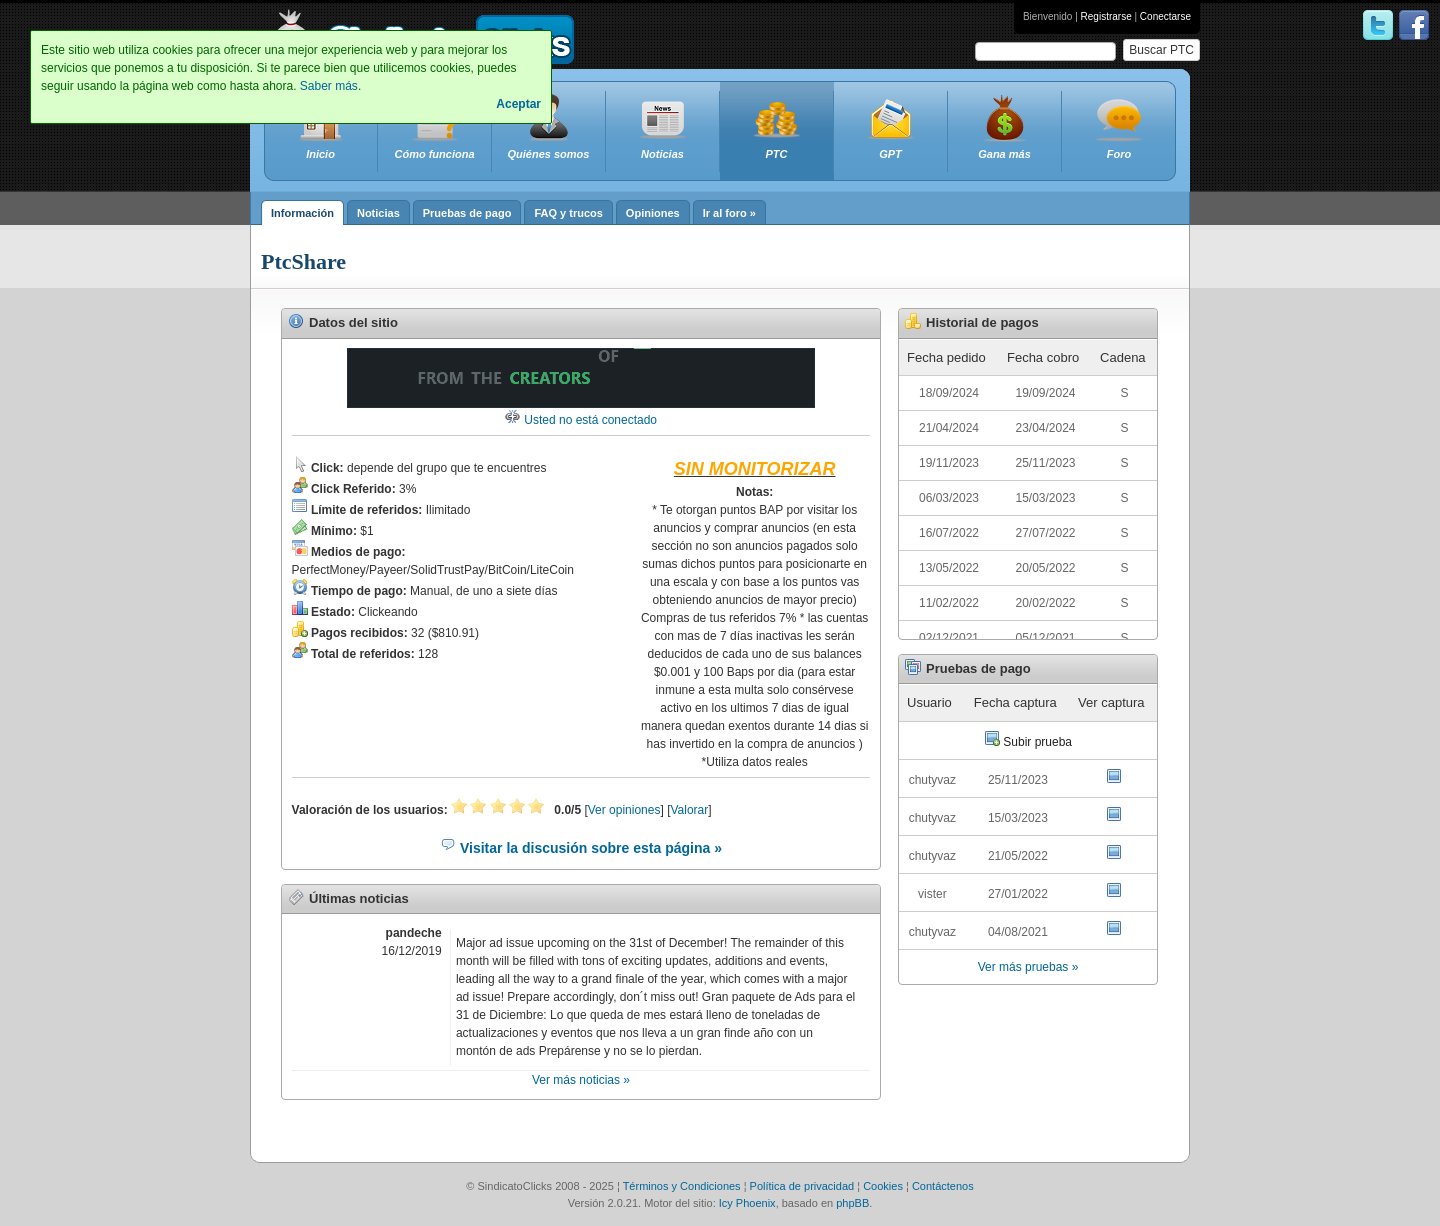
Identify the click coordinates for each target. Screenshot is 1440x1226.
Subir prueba (1028, 742)
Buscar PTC (1161, 50)
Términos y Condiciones (682, 1186)
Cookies (883, 1186)
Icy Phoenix (747, 1203)
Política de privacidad (802, 1186)
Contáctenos (943, 1186)
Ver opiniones (624, 810)
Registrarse (1106, 16)
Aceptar (518, 104)
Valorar (689, 810)
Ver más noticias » (581, 1080)
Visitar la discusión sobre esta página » (581, 848)
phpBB (852, 1203)
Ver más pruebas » (1028, 967)
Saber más (329, 86)
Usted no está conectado (581, 420)
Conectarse (1165, 16)
